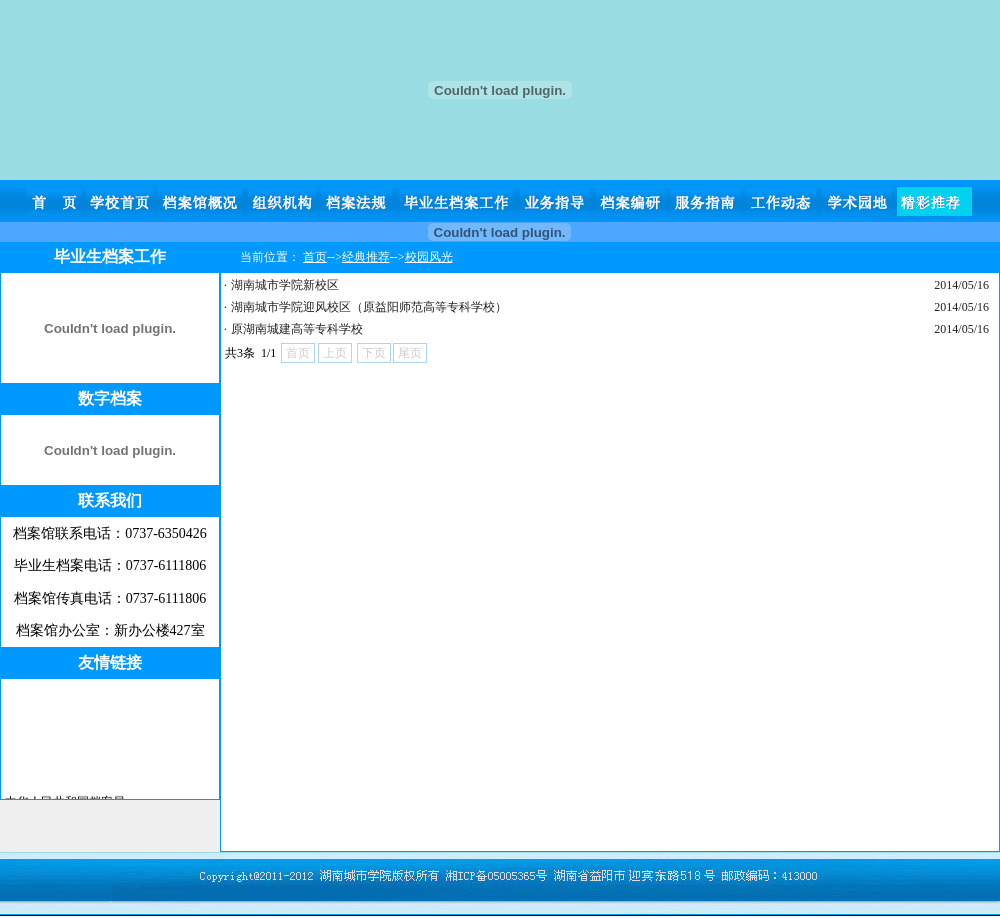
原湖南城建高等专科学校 (297, 329)
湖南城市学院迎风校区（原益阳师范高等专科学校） (369, 307)
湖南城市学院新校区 (285, 285)
